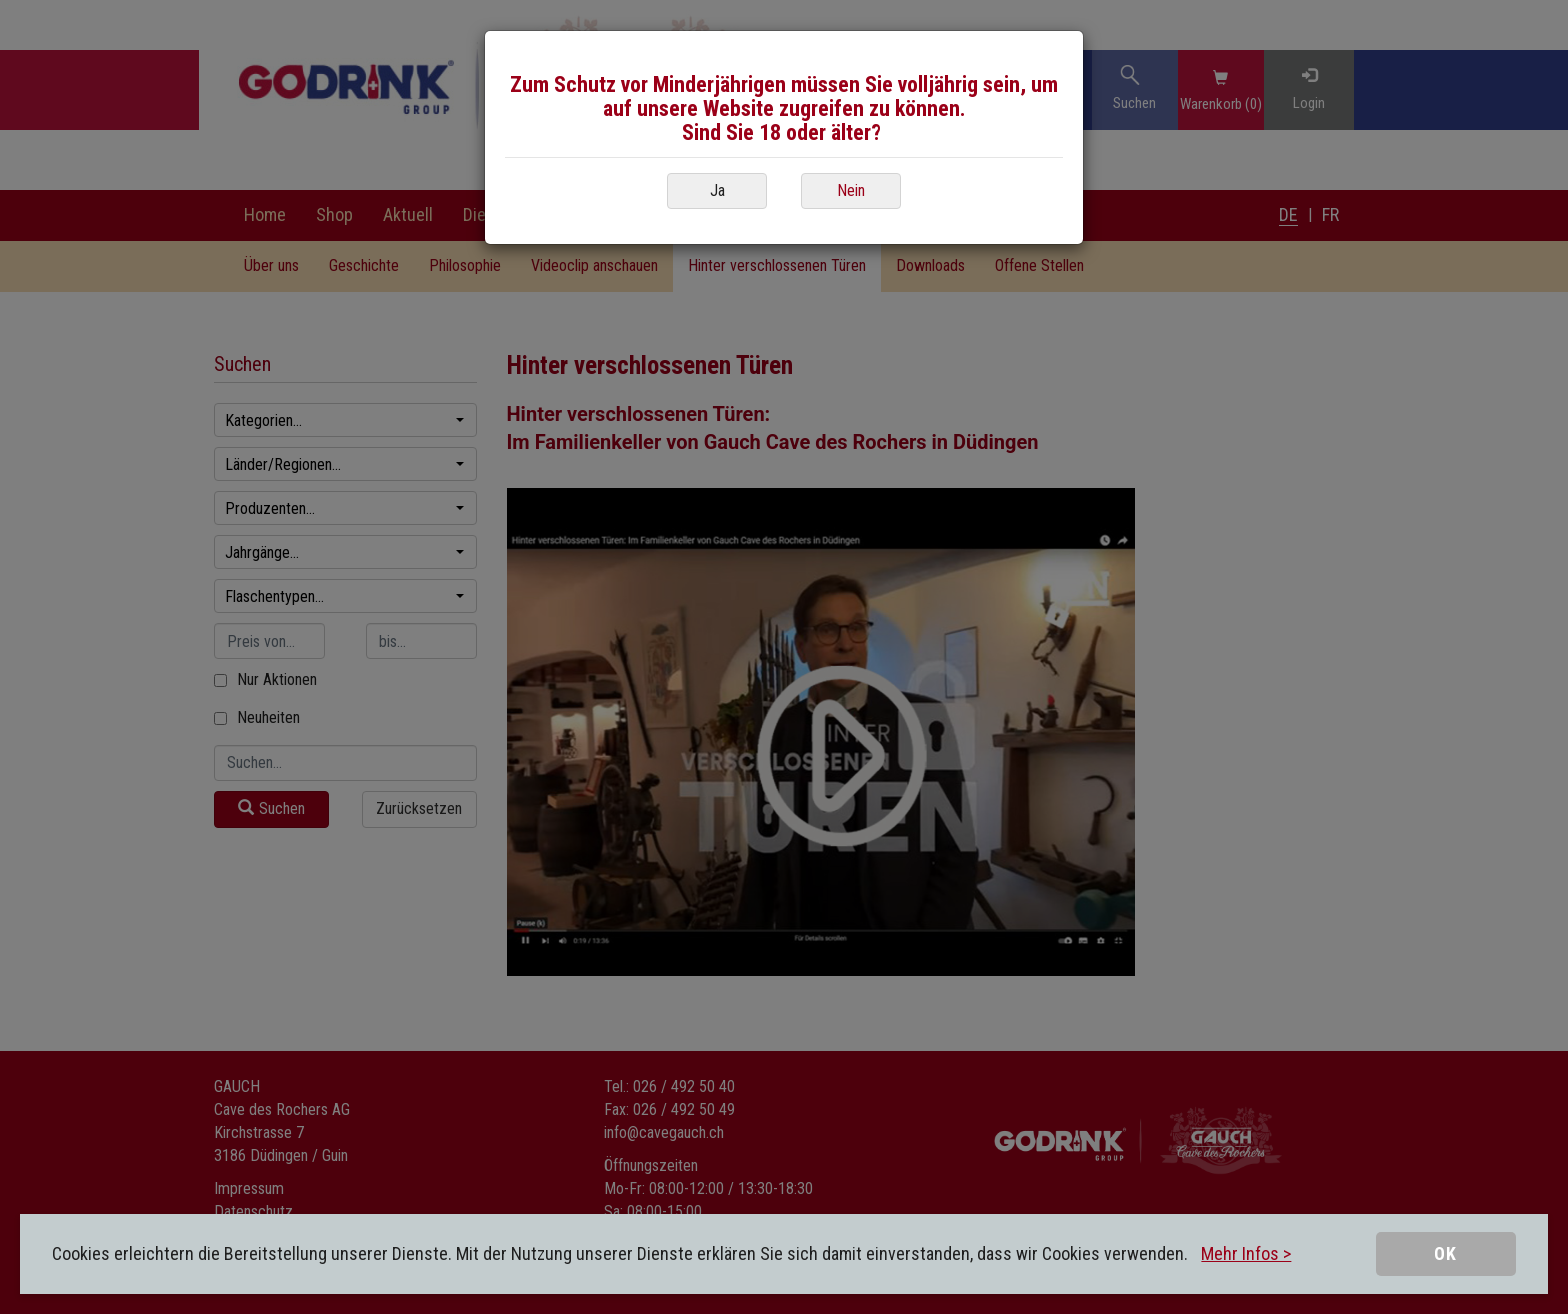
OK (1445, 1253)
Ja (717, 190)
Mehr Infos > (1246, 1253)
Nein (851, 190)
